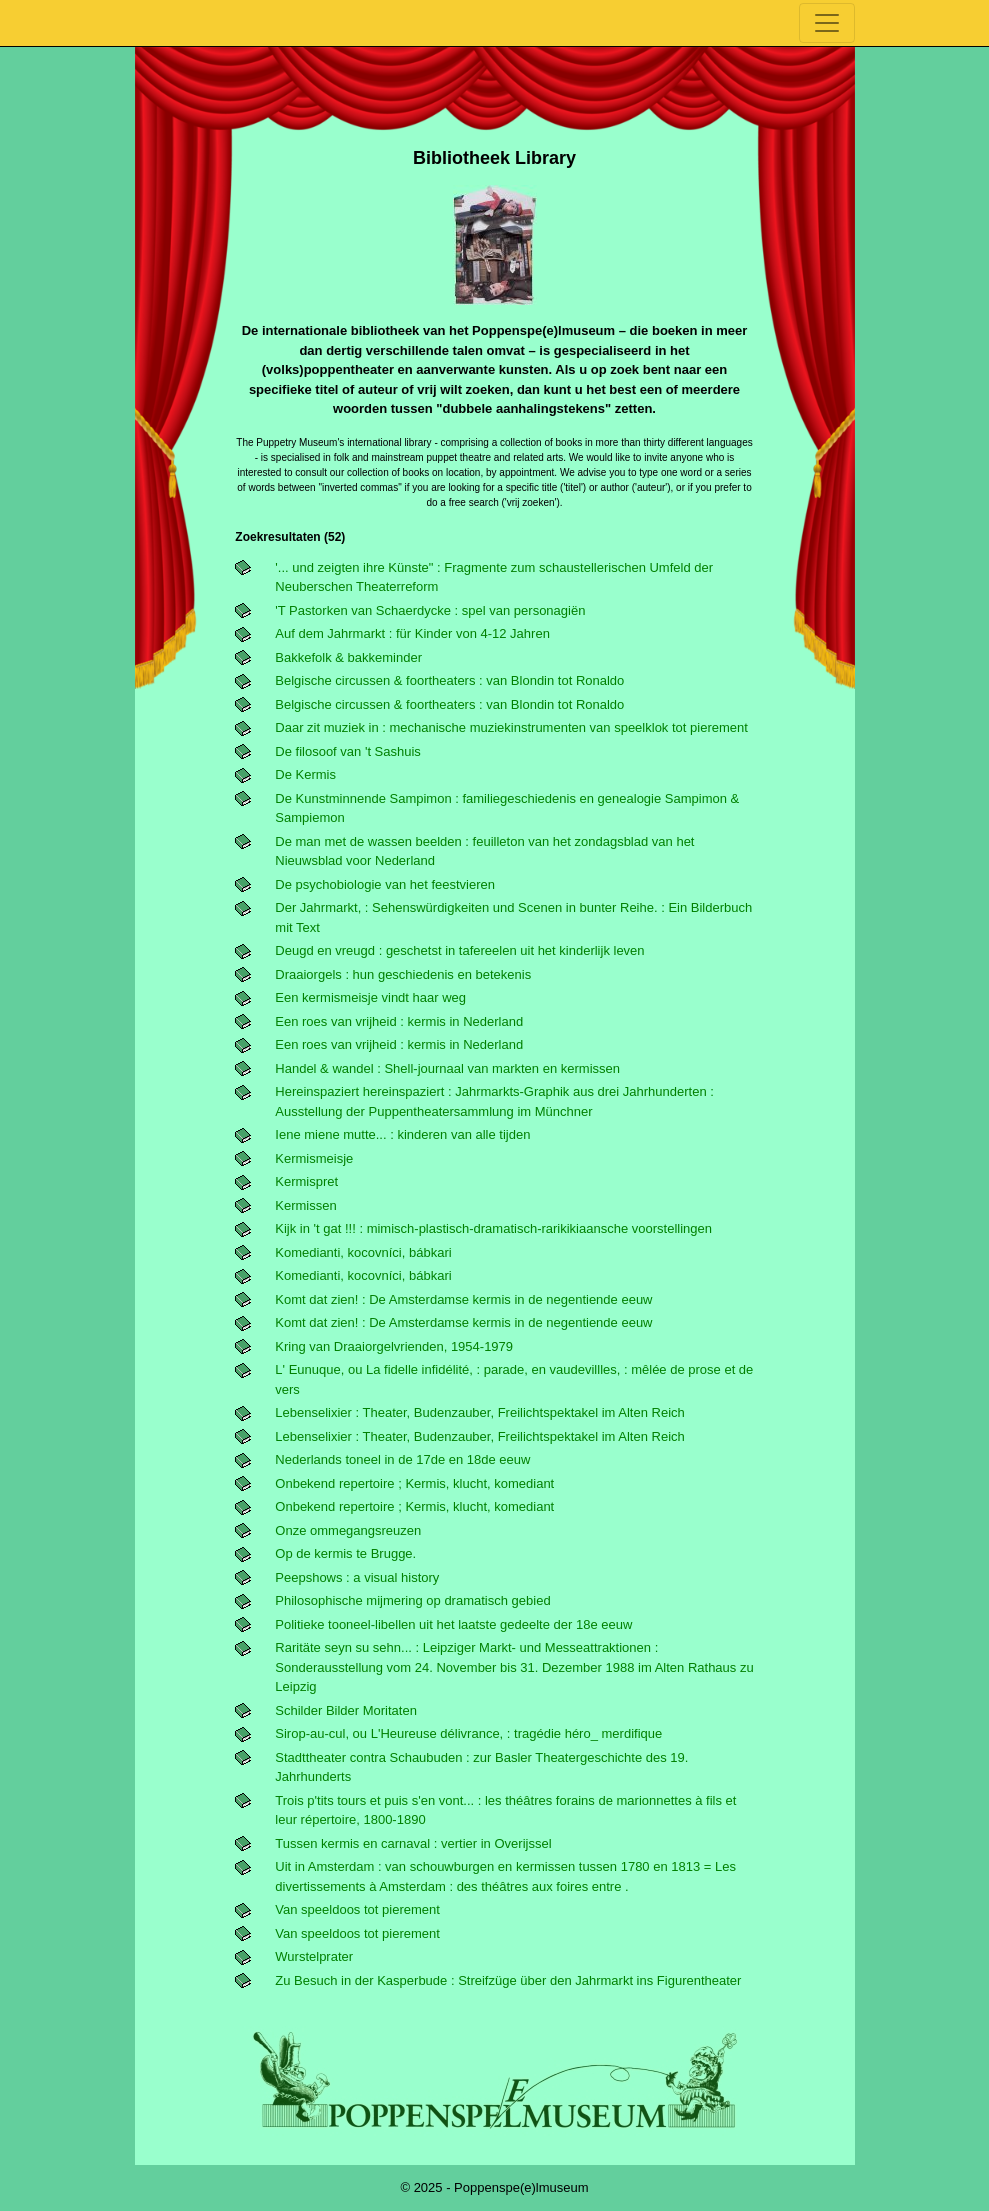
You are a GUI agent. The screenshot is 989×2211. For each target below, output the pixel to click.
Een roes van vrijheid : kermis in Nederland (399, 1021)
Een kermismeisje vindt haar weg (370, 997)
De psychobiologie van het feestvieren (385, 884)
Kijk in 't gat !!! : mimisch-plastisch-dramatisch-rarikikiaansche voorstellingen (493, 1228)
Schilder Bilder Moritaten (346, 1710)
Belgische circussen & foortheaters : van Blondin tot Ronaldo (449, 680)
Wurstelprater (314, 1956)
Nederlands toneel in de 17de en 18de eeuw (402, 1459)
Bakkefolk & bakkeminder (348, 657)
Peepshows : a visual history (357, 1577)
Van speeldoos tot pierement (357, 1909)
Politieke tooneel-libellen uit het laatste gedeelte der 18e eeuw (453, 1624)
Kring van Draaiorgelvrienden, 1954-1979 (394, 1346)
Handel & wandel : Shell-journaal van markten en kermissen (447, 1068)
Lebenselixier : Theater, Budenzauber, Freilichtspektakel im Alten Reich (480, 1412)
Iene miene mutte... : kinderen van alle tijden (402, 1134)
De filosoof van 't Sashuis (348, 751)
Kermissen (305, 1205)
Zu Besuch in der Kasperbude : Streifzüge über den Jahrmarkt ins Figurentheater (508, 1980)
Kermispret (306, 1181)
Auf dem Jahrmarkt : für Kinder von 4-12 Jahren (412, 633)
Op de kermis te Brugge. (345, 1553)
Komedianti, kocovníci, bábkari (363, 1252)
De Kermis (305, 774)
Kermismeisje (314, 1158)
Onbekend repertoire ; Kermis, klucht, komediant (414, 1483)
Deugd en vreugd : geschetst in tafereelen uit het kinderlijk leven (459, 950)
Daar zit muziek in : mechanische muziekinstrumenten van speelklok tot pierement (511, 727)
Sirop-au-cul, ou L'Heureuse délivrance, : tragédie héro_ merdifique (468, 1733)
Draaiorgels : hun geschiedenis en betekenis (403, 974)
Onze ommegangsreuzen (348, 1530)
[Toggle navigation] (827, 23)
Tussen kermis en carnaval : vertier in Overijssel (413, 1843)
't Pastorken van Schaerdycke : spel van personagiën (430, 610)
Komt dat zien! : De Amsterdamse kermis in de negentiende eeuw (463, 1299)
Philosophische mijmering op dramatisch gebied (412, 1600)
